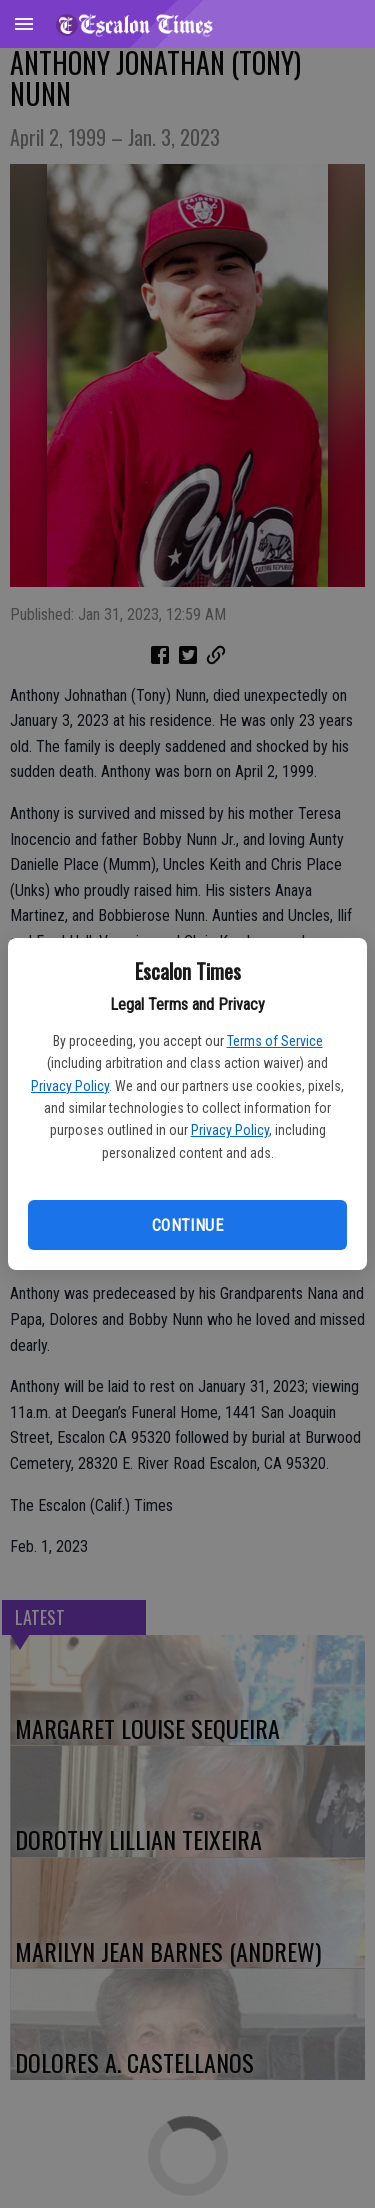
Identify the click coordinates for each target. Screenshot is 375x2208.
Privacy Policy (70, 1086)
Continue (187, 1225)
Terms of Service (275, 1041)
